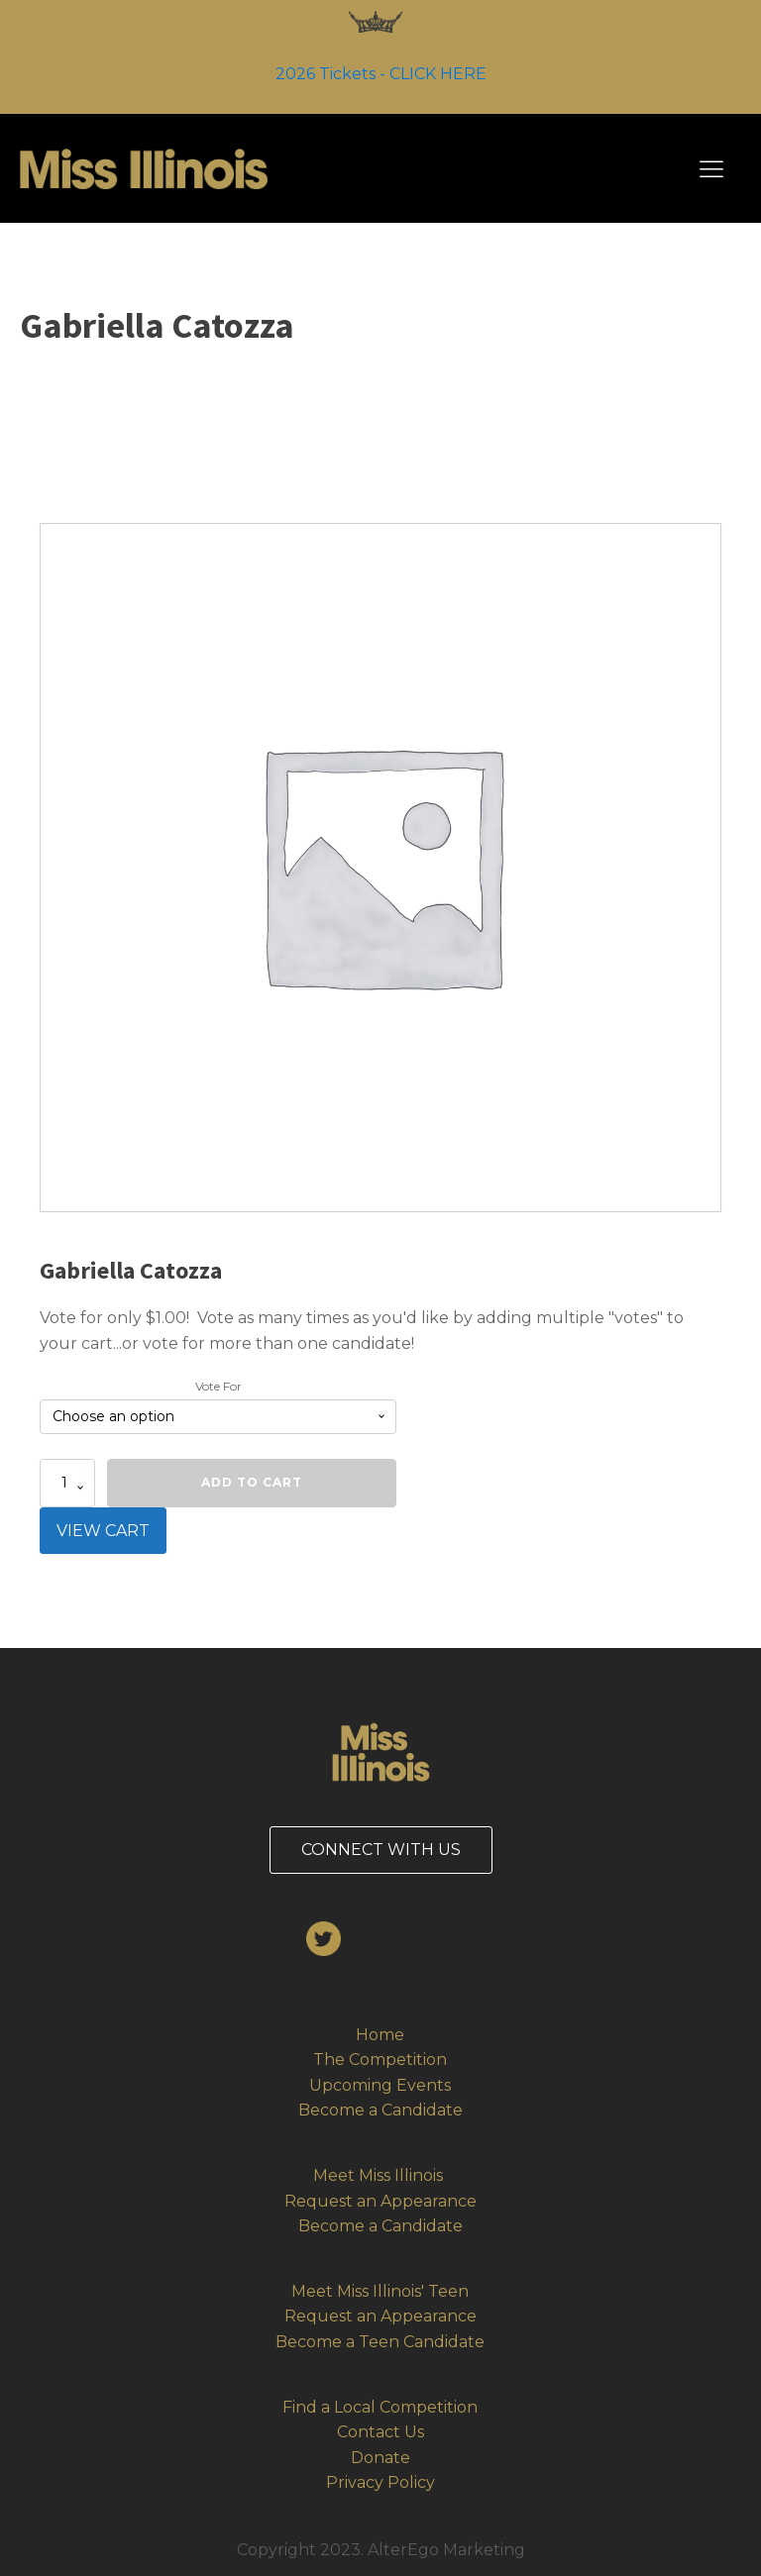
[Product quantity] (67, 1482)
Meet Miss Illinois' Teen (380, 2291)
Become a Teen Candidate (380, 2341)
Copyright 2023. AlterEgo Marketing (381, 2549)
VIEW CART (103, 1530)
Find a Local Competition (380, 2407)
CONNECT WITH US (381, 1849)
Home (380, 2034)
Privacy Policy (380, 2482)
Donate (380, 2457)
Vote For (218, 1386)
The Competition (380, 2059)
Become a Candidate (380, 2110)
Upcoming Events (380, 2085)
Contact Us (380, 2431)
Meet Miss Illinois (380, 2175)
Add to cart (251, 1482)
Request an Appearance (380, 2201)
